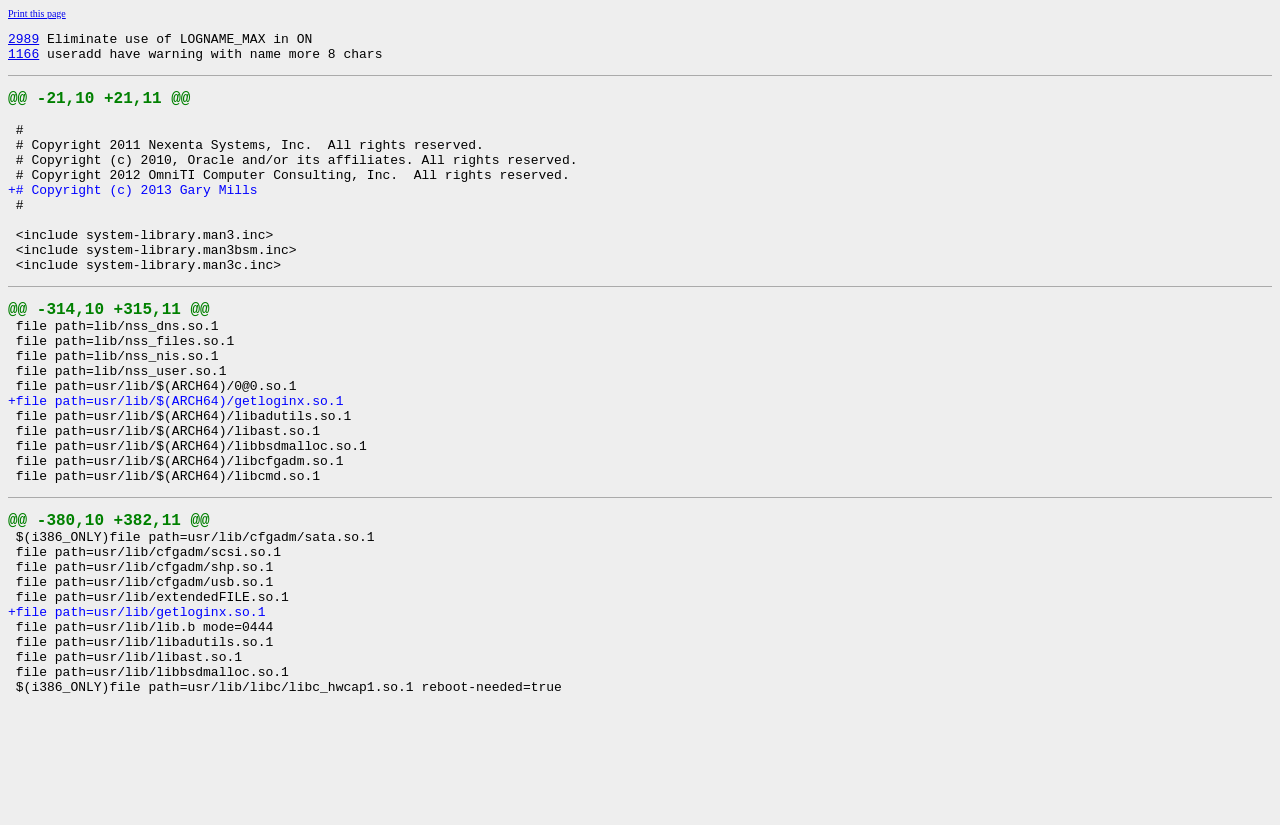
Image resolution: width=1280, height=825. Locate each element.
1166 (23, 59)
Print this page (37, 13)
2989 (23, 41)
